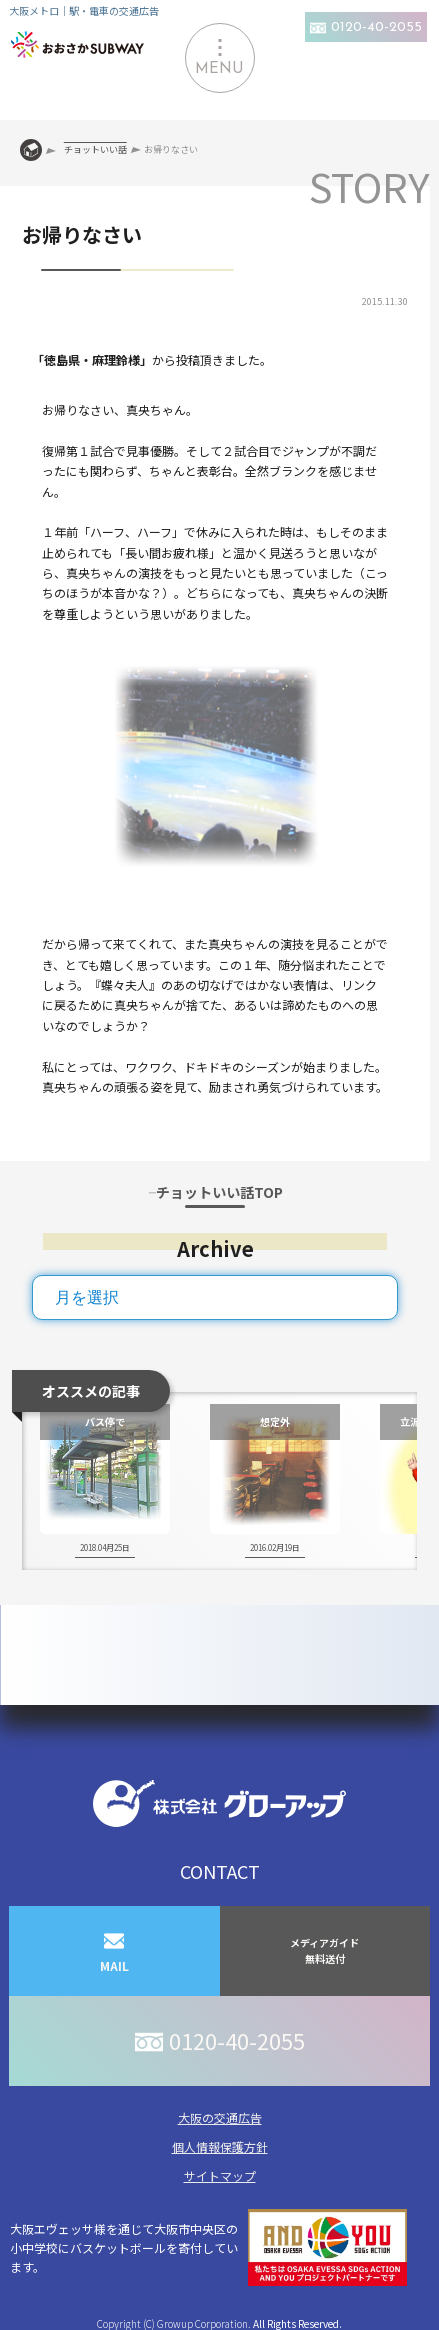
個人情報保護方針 (220, 2146)
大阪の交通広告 (220, 2117)
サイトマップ (220, 2175)
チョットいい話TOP (219, 1192)
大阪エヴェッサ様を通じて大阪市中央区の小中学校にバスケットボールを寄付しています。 (208, 2247)
